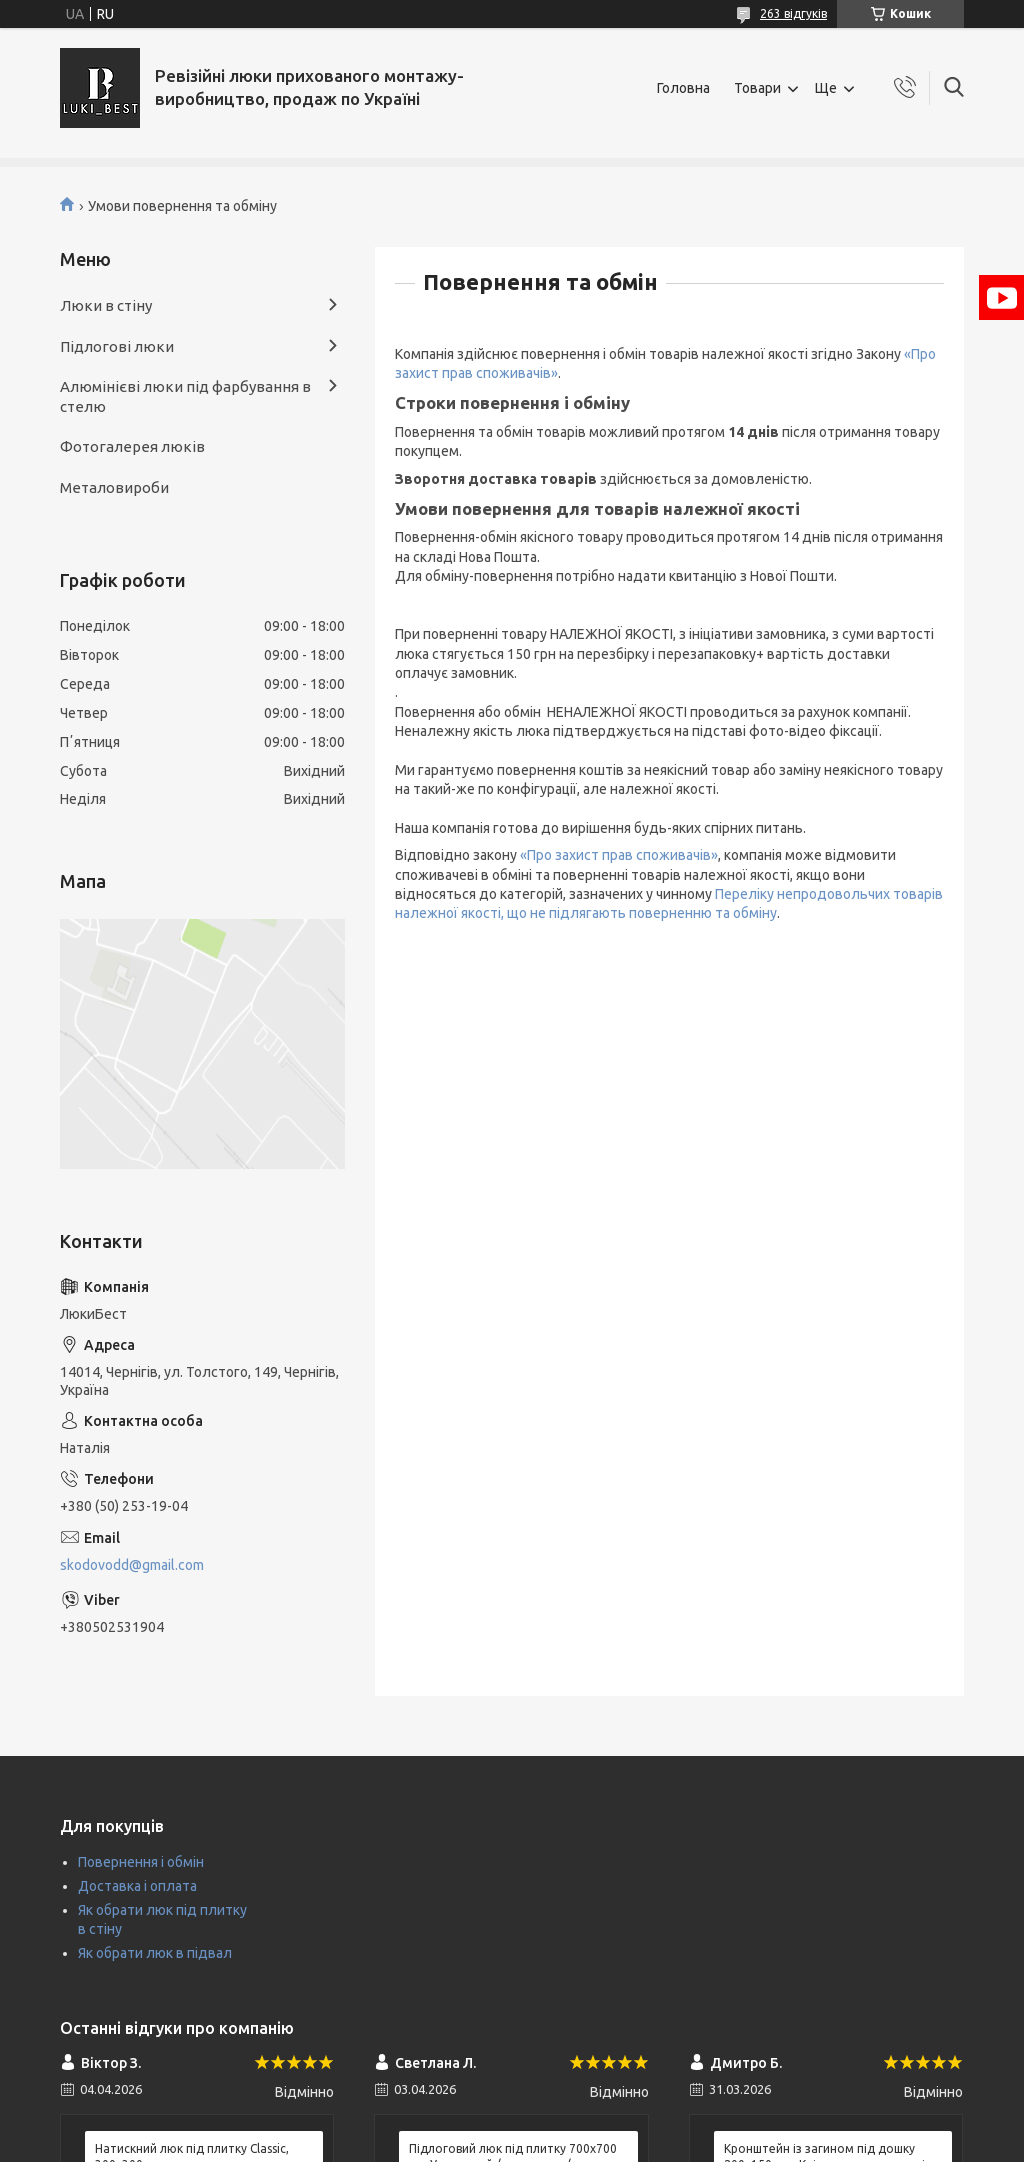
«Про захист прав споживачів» (619, 855)
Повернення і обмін (141, 1862)
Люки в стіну (106, 305)
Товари (757, 88)
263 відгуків (793, 13)
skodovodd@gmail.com (132, 1565)
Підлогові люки (117, 346)
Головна (683, 88)
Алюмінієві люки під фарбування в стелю (185, 396)
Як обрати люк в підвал (155, 1953)
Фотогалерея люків (132, 446)
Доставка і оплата (137, 1886)
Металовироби (114, 487)
